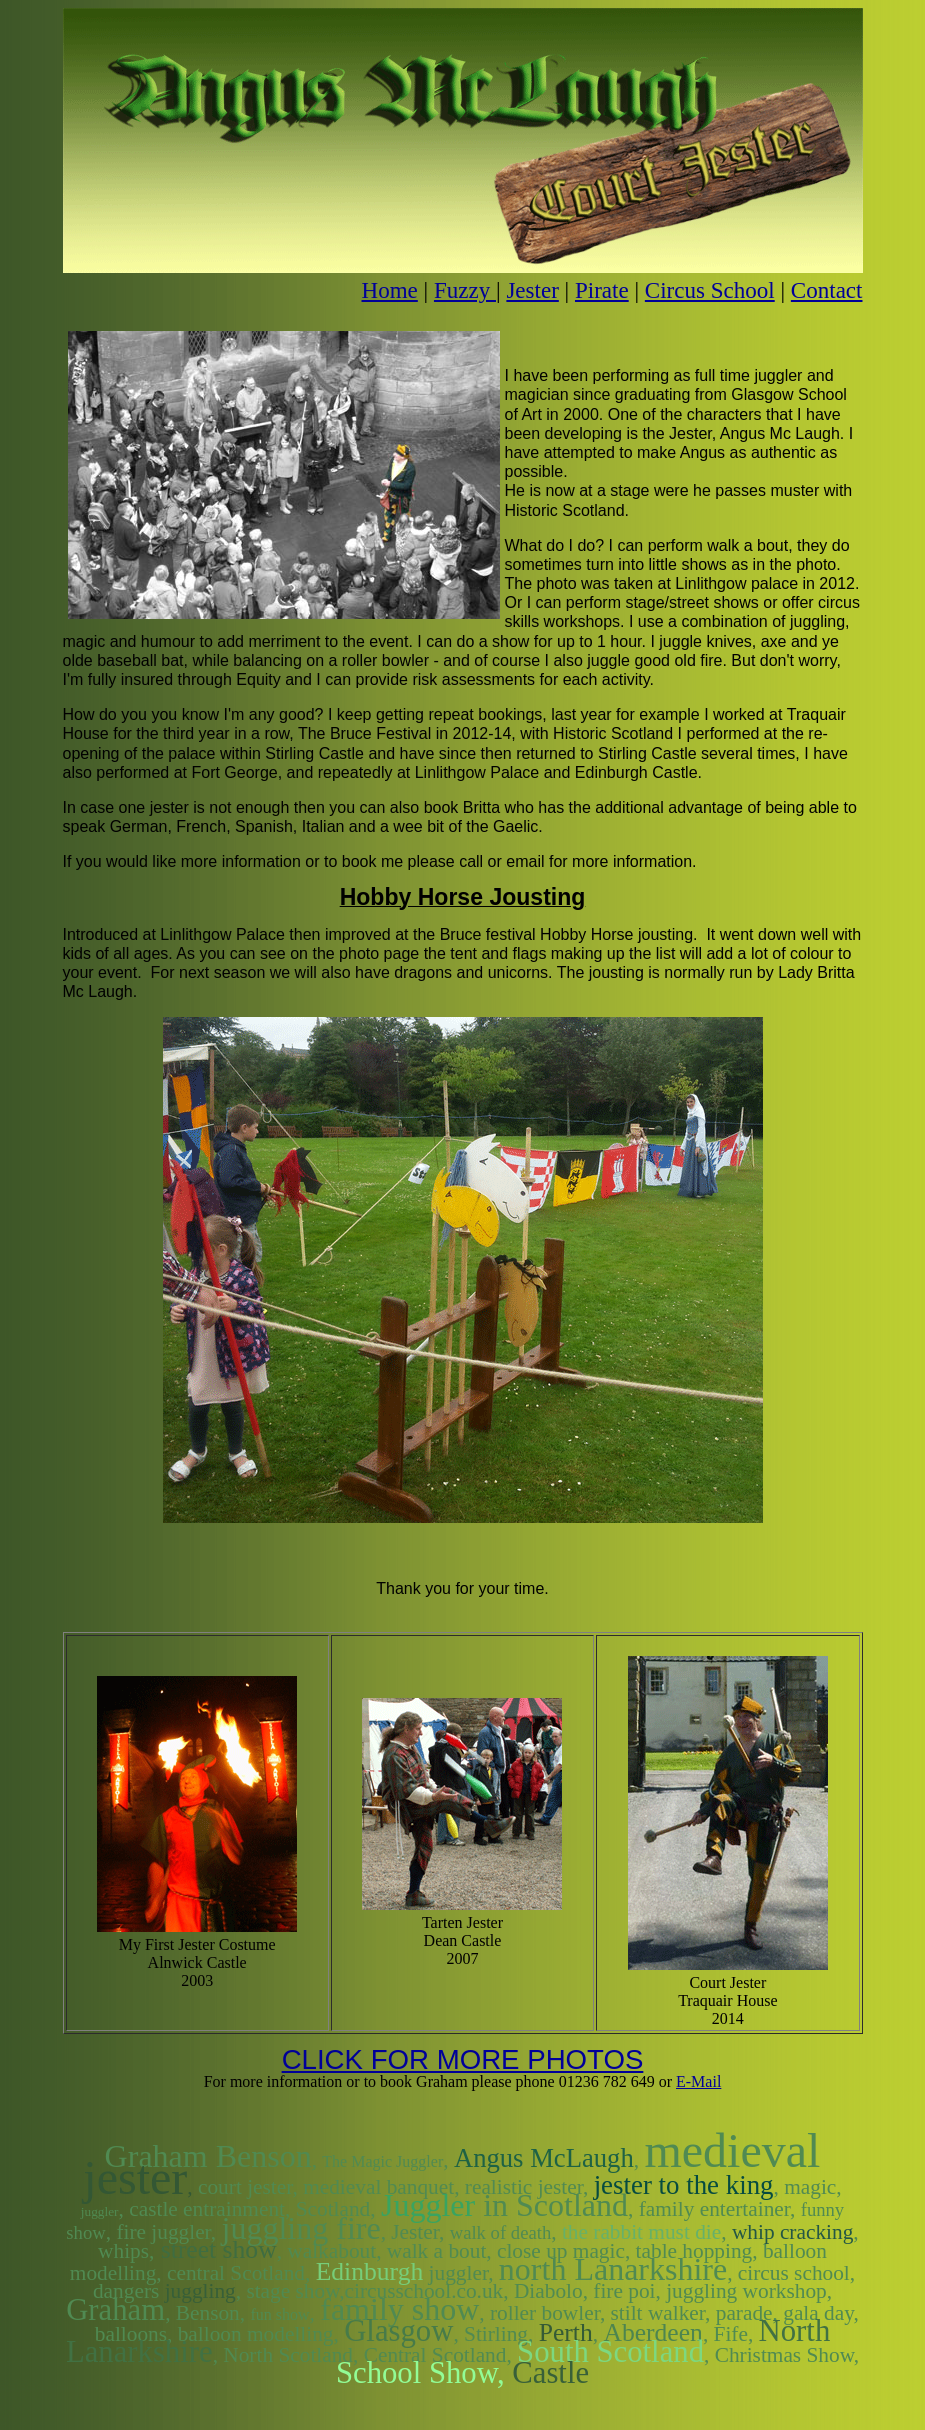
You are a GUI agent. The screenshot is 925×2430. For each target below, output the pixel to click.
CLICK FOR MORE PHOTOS (463, 2059)
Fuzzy (465, 290)
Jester (532, 290)
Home (390, 290)
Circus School (710, 290)
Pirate (602, 290)
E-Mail (698, 2081)
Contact (827, 290)
